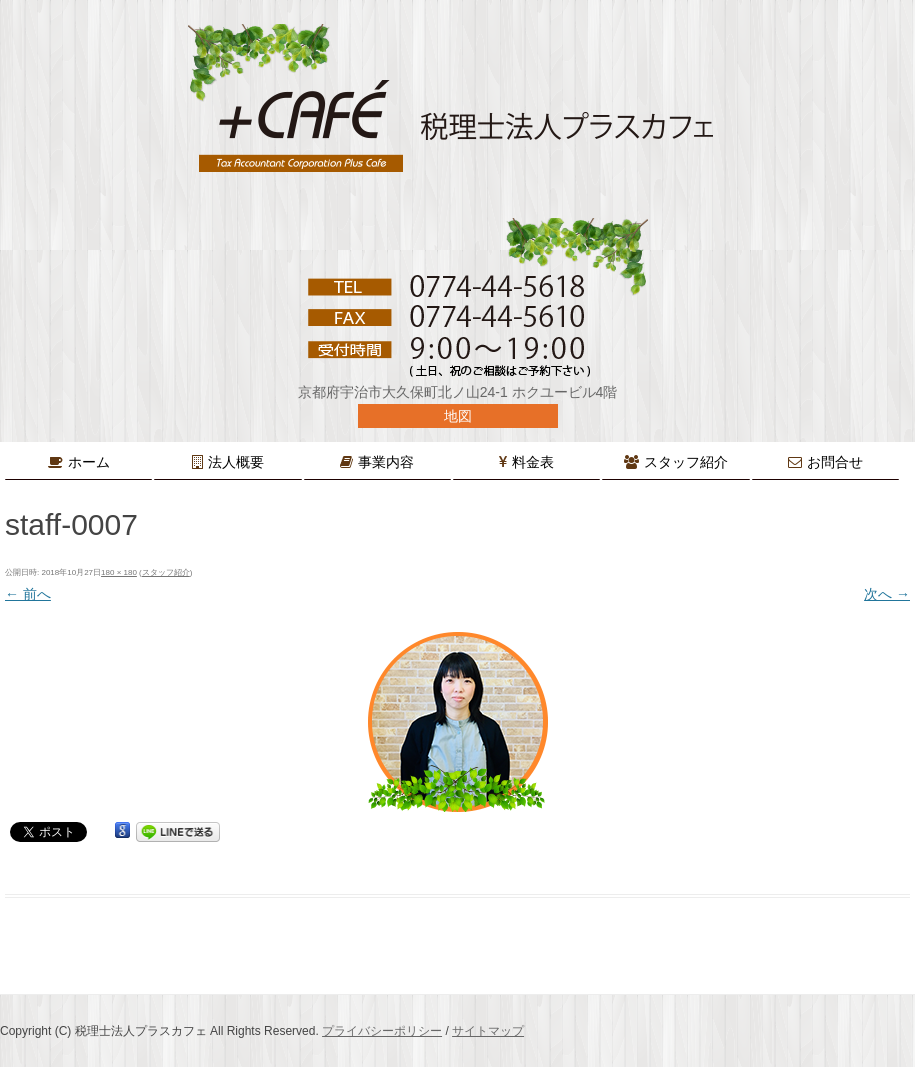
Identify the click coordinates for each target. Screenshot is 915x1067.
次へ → (887, 594)
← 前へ (28, 594)
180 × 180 (119, 572)
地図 (458, 416)
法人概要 (236, 462)
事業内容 (386, 462)
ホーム (89, 462)
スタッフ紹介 (686, 462)
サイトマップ (488, 1031)
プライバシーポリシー (382, 1031)
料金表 (533, 462)
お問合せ (835, 462)
